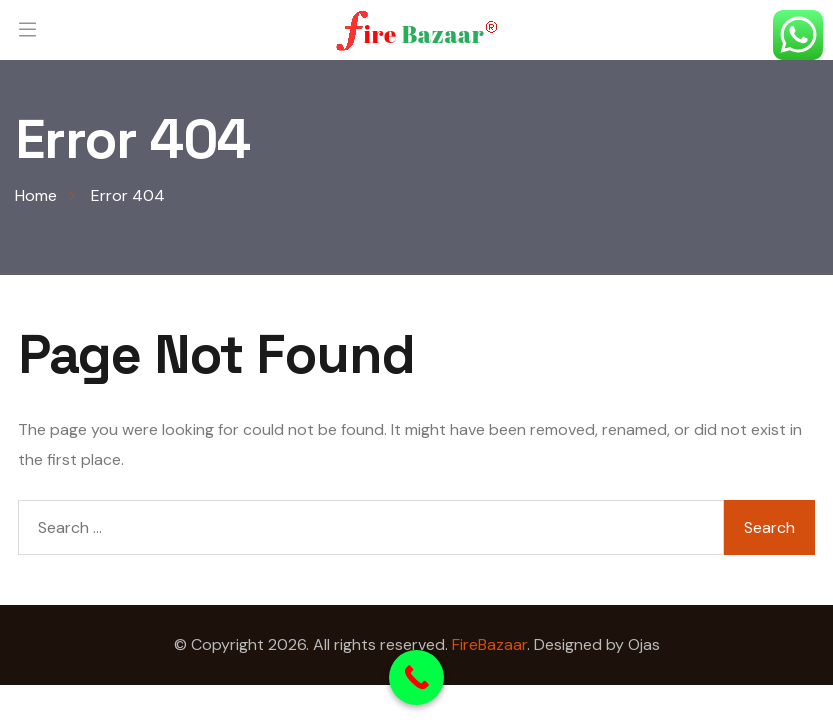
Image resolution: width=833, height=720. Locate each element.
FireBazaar (489, 644)
